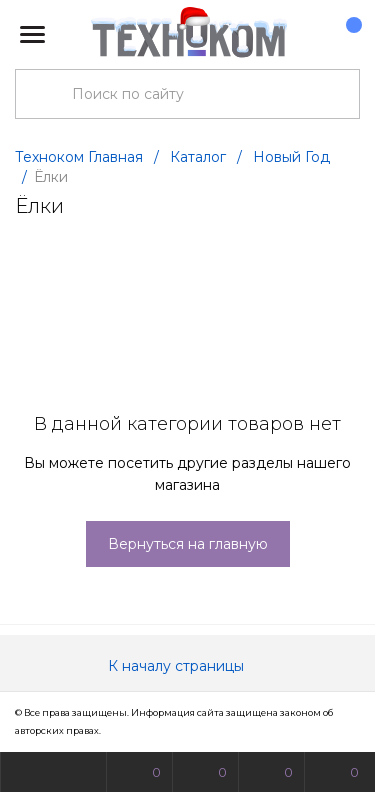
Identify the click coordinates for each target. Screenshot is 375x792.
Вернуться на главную (188, 544)
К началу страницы (188, 666)
